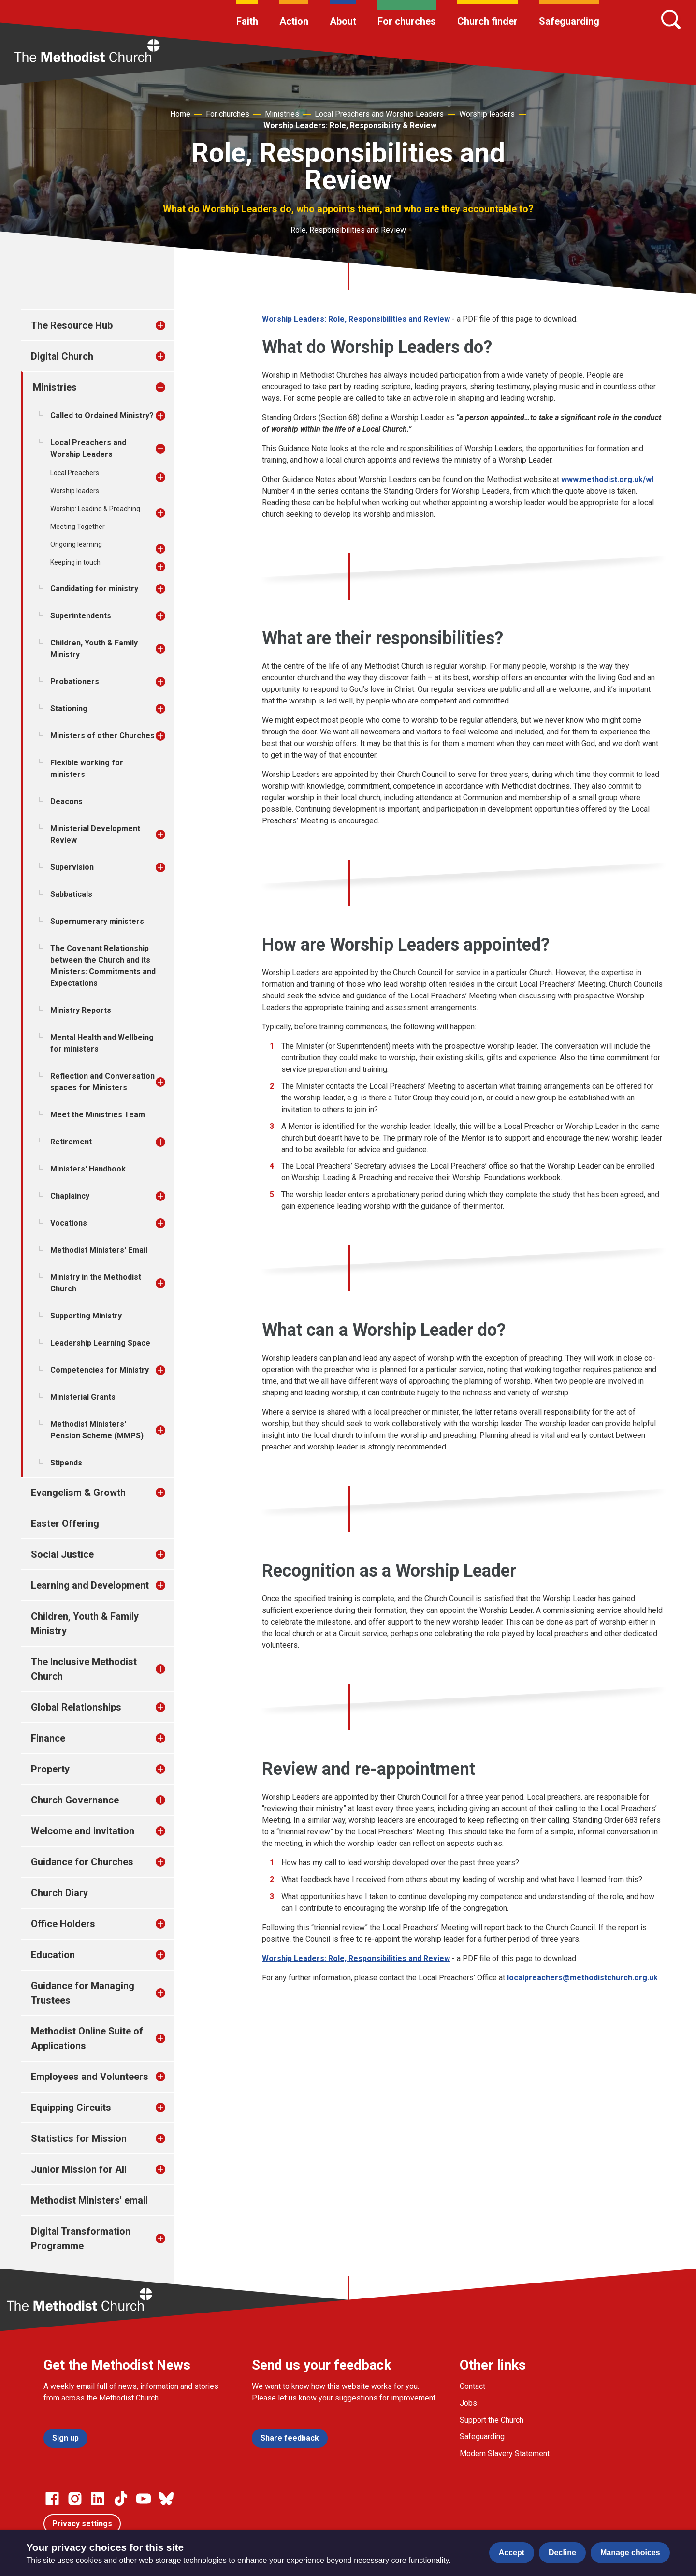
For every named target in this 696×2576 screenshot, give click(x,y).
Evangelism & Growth (78, 1492)
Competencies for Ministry (99, 1370)
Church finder (487, 21)
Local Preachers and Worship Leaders (379, 113)
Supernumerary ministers (97, 921)
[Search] (671, 19)
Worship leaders (487, 113)
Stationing (68, 708)
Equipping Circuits (71, 2107)
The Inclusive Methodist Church (84, 1669)
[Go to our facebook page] (52, 2498)
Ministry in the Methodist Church (95, 1283)
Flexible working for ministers (86, 768)
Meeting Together (77, 526)
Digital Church (62, 356)
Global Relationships (76, 1707)
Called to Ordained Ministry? (102, 415)
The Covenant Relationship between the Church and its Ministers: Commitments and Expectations (103, 966)
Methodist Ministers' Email (98, 1250)
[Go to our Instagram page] (75, 2498)
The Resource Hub (72, 325)
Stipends (66, 1462)
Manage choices (630, 2552)
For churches (406, 21)
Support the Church (491, 2420)
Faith (247, 21)
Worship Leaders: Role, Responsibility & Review (349, 125)
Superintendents (80, 615)
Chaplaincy (69, 1195)
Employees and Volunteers (89, 2076)
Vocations (68, 1223)
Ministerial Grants (83, 1397)
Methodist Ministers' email (89, 2200)
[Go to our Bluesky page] (166, 2498)
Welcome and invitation (82, 1831)
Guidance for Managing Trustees (82, 1993)
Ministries (282, 113)
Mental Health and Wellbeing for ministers (102, 1043)
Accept (511, 2552)
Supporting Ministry (86, 1315)
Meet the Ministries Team (97, 1114)
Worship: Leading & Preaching (95, 508)
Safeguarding (569, 21)
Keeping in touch (75, 562)
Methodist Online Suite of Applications (87, 2038)
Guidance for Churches (82, 1862)
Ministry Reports (80, 1010)
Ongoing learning (76, 544)
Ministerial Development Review (95, 834)
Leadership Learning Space (100, 1342)
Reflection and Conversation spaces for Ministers (102, 1081)
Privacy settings (82, 2523)
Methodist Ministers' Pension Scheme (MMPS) (97, 1430)
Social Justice (62, 1554)
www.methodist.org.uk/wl (607, 479)
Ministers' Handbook (88, 1168)
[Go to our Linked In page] (97, 2498)
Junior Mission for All (79, 2169)
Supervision (72, 867)
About (343, 21)
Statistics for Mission (79, 2138)
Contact (472, 2386)
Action (293, 21)
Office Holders (63, 1924)
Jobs (468, 2403)
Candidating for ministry (94, 588)
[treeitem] (170, 325)
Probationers (74, 681)
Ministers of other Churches (102, 735)
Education (53, 1955)
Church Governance (75, 1800)
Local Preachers (74, 473)
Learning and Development (90, 1585)
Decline (562, 2552)
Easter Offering (65, 1523)
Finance (48, 1738)
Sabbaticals (71, 894)
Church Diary (59, 1893)
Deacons (66, 801)
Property (50, 1769)
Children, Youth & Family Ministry (94, 648)
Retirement (71, 1141)
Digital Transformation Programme (80, 2238)
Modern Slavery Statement (505, 2453)
